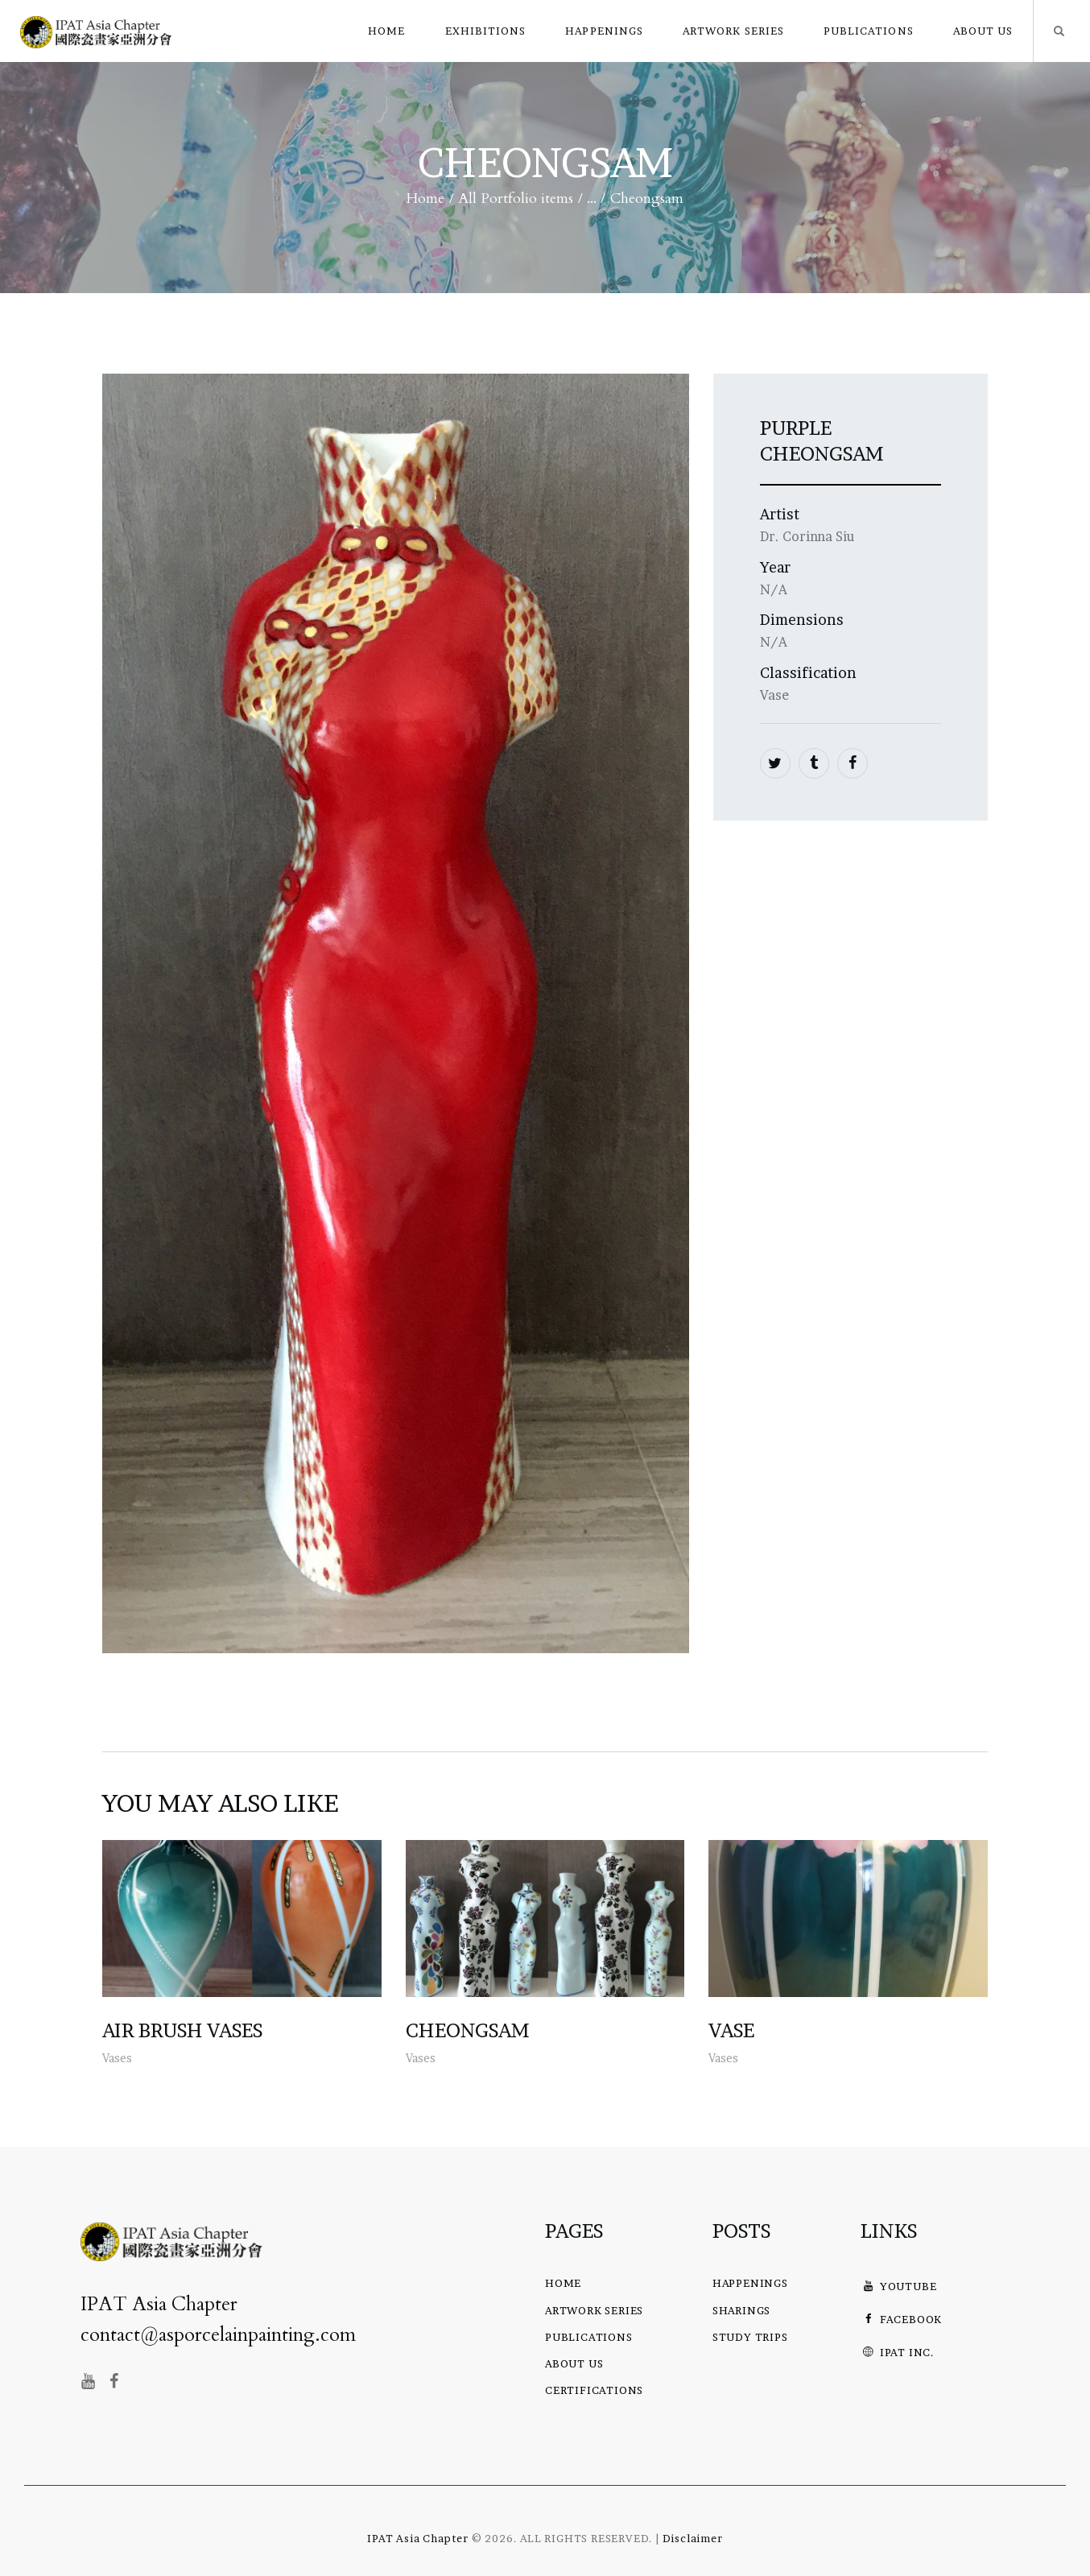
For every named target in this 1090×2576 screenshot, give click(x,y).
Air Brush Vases (182, 2030)
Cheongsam (468, 2030)
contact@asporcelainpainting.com (218, 2335)
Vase (731, 2030)
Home (425, 199)
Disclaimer (693, 2538)
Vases (117, 2058)
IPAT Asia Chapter (418, 2538)
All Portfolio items (515, 198)
